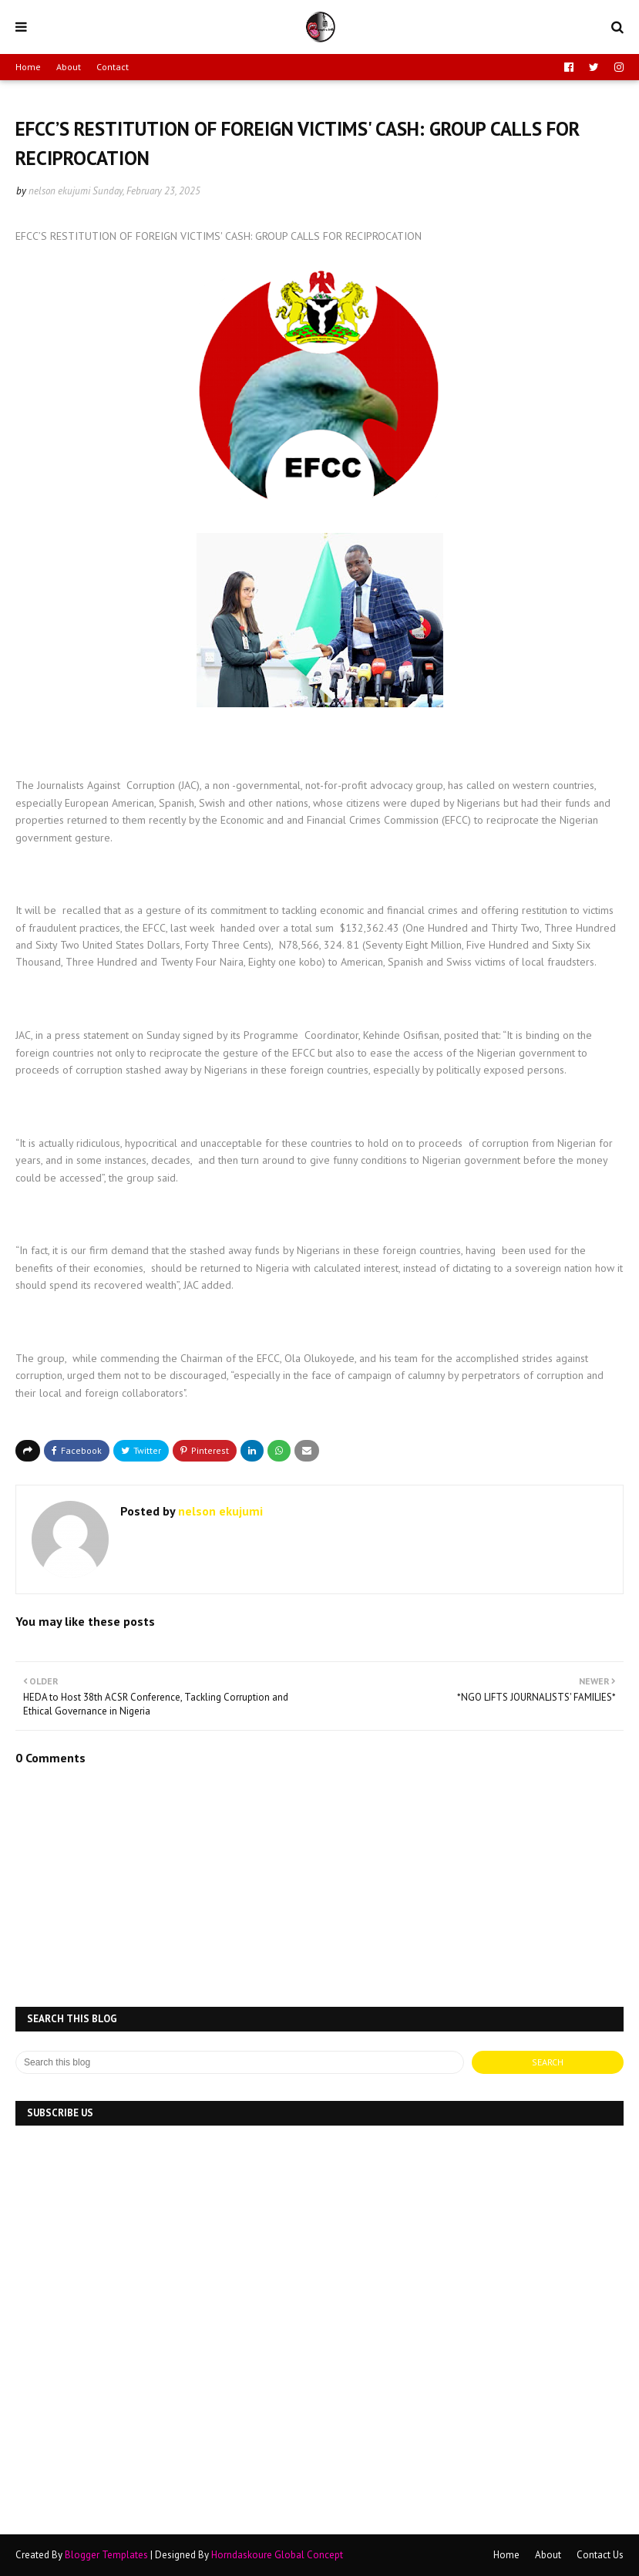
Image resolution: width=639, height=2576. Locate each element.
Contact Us (600, 2554)
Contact (112, 66)
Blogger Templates (106, 2554)
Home (28, 66)
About (68, 66)
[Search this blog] (239, 2062)
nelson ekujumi (59, 190)
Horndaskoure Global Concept (277, 2554)
